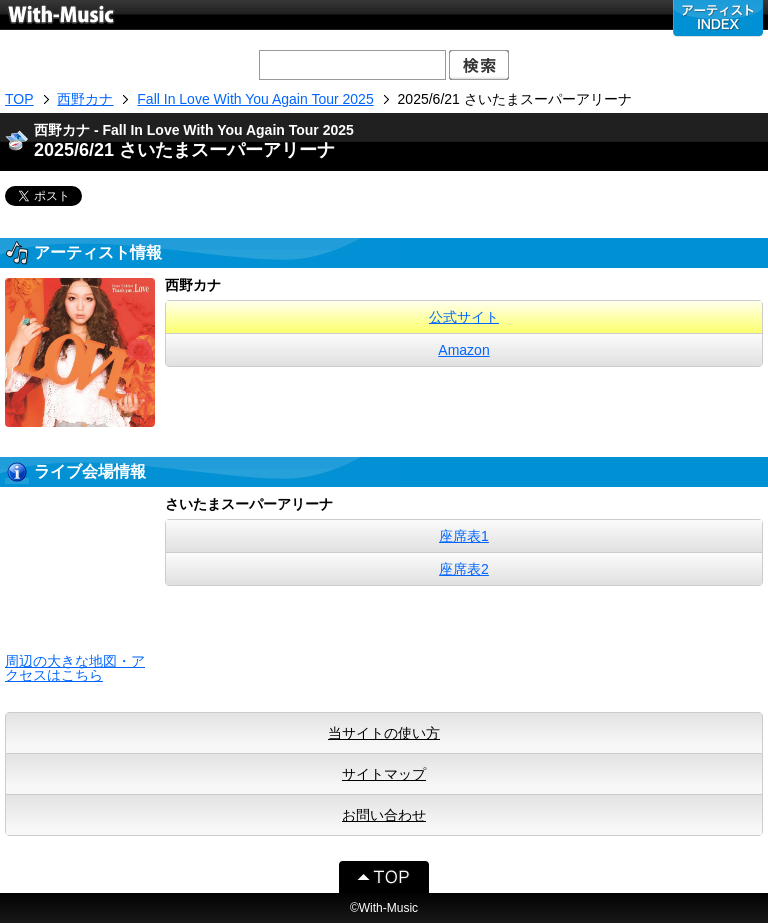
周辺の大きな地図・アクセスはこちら (75, 668)
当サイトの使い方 (384, 733)
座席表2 (464, 569)
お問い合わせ (384, 815)
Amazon (463, 350)
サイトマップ (384, 774)
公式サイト (464, 317)
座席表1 (464, 536)
